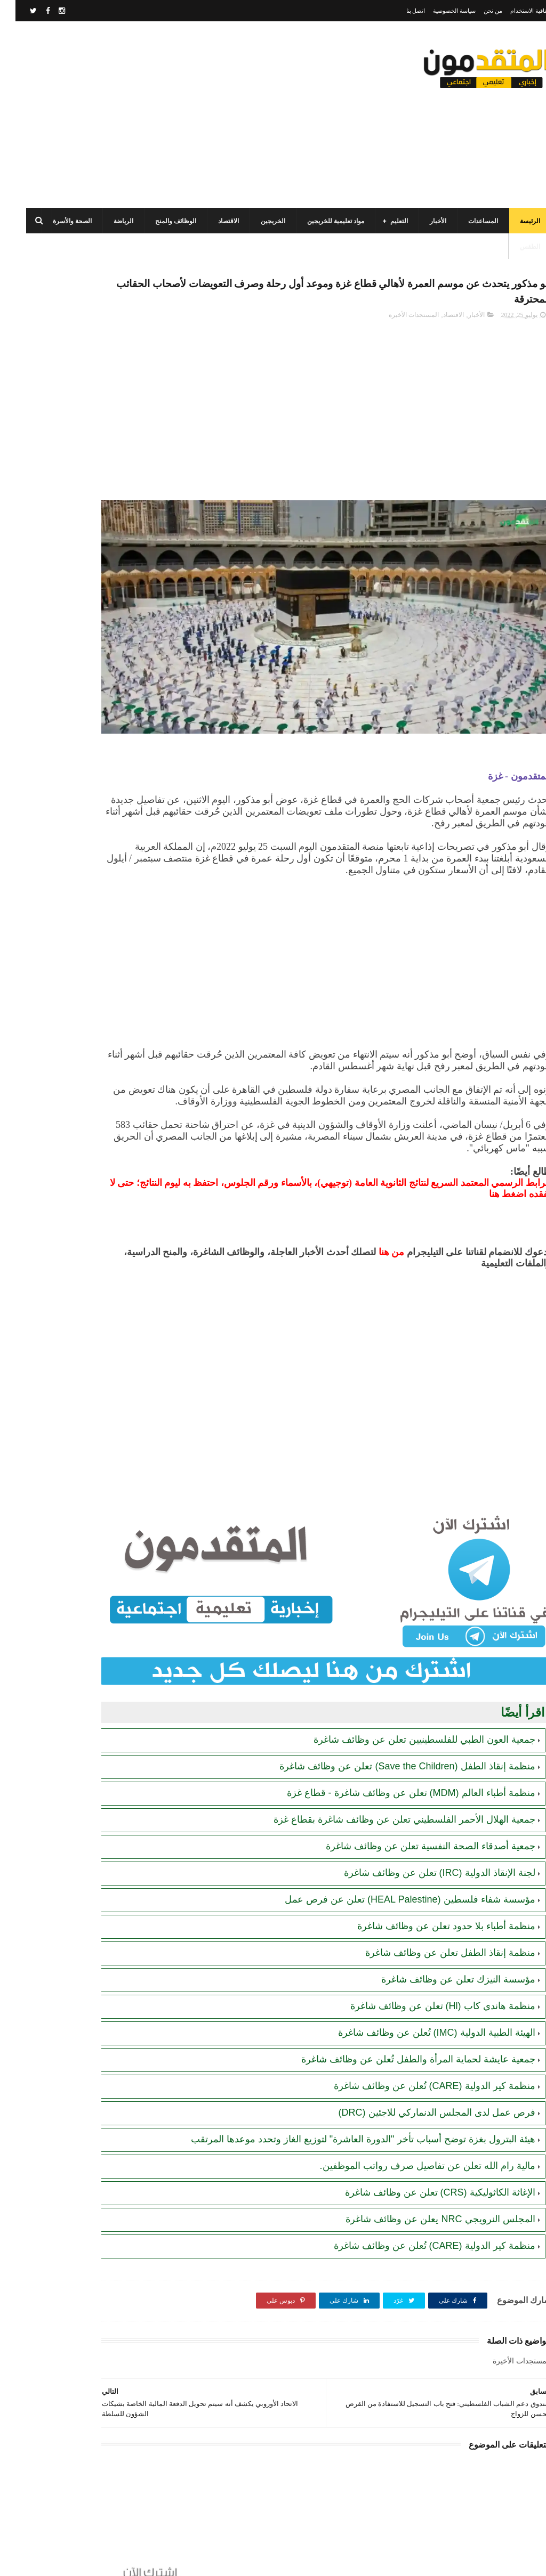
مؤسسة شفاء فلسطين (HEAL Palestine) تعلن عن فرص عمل (394, 1848)
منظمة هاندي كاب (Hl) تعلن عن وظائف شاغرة (427, 1954)
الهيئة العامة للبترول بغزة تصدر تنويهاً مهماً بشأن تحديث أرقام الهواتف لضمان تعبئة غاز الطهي (64, 720)
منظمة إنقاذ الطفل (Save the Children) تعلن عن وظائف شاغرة (391, 1715)
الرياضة (108, 221)
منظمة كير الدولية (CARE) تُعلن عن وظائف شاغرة (419, 2034)
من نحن (477, 10)
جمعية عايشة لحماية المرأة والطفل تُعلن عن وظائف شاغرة (403, 2008)
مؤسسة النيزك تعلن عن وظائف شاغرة (443, 1928)
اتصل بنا (400, 10)
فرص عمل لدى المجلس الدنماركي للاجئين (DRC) (421, 2061)
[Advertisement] (205, 114)
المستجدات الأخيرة (398, 322)
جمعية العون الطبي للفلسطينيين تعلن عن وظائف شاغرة (409, 1688)
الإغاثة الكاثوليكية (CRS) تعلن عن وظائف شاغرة (425, 2154)
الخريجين (257, 221)
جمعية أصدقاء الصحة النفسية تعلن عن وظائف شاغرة (415, 1795)
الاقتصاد (213, 221)
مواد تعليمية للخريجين (320, 221)
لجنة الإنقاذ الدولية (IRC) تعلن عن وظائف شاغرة (424, 1821)
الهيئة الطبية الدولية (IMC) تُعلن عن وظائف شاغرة (421, 1981)
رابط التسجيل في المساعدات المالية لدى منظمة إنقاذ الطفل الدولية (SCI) (66, 671)
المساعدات (468, 221)
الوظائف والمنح (160, 221)
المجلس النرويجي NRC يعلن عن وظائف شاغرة (424, 2180)
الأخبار (422, 221)
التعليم (383, 221)
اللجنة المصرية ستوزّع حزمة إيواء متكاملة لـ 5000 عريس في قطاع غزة (64, 817)
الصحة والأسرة (56, 221)
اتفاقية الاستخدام (515, 10)
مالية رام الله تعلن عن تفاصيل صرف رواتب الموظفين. (412, 2127)
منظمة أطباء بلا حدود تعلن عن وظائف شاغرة (431, 1875)
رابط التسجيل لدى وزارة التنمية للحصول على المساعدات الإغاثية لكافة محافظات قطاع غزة (63, 623)
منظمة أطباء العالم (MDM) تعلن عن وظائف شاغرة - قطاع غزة (395, 1741)
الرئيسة (514, 221)
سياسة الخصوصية (438, 10)
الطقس (514, 246)
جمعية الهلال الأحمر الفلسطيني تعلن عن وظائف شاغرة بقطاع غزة (389, 1768)
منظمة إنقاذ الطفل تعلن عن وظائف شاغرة (435, 1901)
